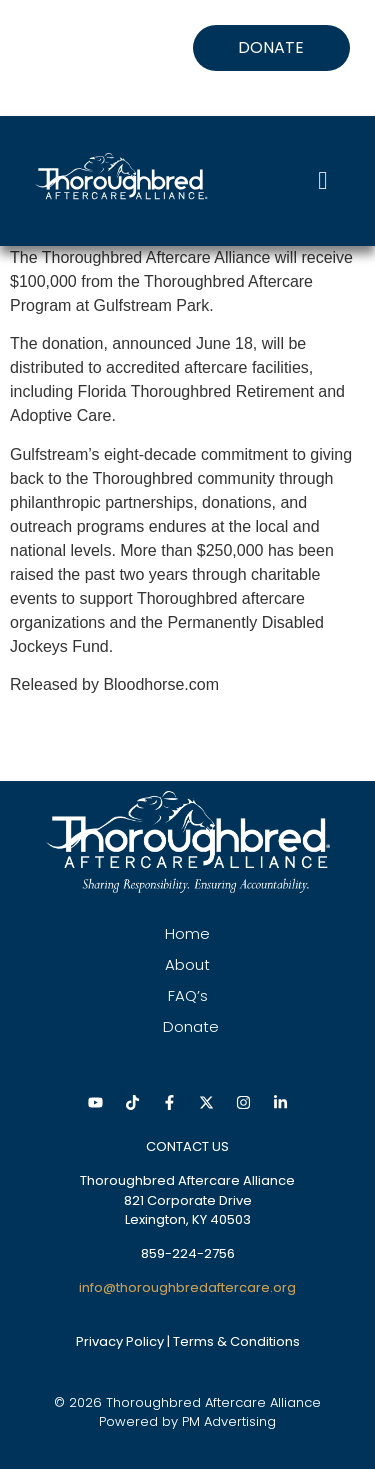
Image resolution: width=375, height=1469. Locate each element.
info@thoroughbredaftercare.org (187, 1287)
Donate (191, 1026)
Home (187, 933)
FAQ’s (188, 995)
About (187, 964)
